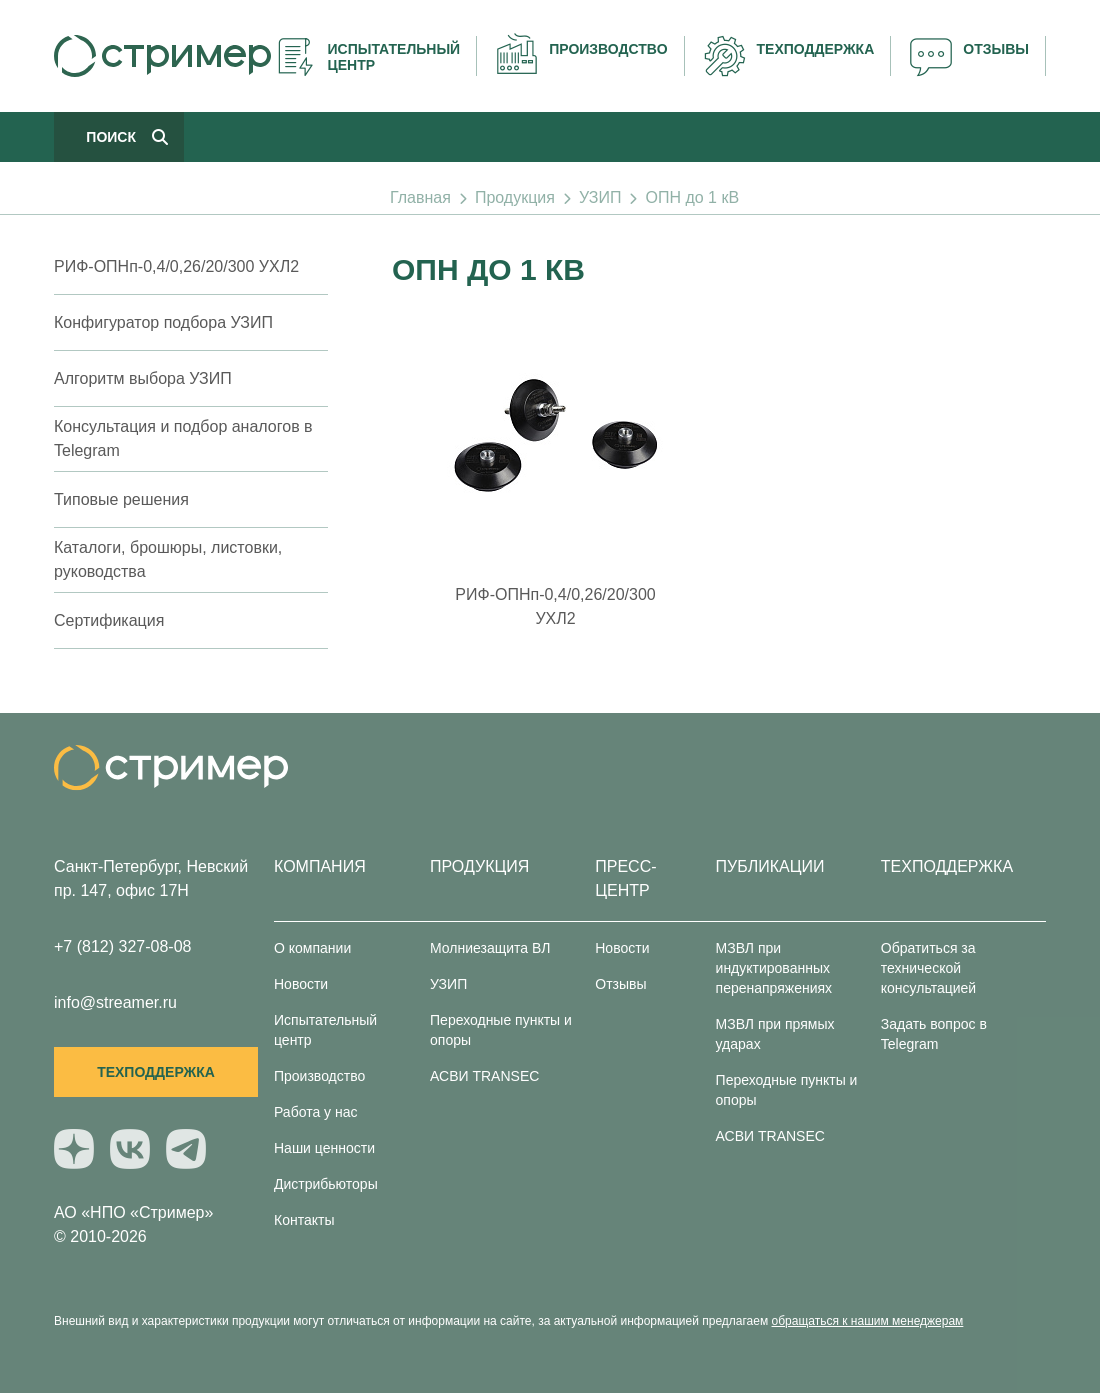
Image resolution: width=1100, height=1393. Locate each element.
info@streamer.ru (115, 1002)
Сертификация (109, 620)
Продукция (515, 197)
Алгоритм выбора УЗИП (143, 378)
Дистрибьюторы (326, 1184)
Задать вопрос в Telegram (934, 1034)
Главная (420, 197)
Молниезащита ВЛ (490, 948)
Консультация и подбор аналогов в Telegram (183, 438)
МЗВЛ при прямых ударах (775, 1034)
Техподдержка (156, 1072)
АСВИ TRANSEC (484, 1076)
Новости (301, 984)
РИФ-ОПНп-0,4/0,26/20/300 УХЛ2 (176, 266)
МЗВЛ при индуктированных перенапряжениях (774, 968)
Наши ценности (324, 1148)
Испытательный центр (325, 1030)
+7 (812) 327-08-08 (122, 946)
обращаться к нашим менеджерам (868, 1321)
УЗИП (600, 197)
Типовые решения (121, 499)
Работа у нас (316, 1112)
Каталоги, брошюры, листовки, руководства (168, 559)
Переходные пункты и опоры (501, 1030)
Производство (319, 1076)
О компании (312, 948)
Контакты (304, 1220)
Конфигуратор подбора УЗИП (163, 322)
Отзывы (620, 984)
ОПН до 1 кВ (692, 197)
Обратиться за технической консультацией (928, 968)
